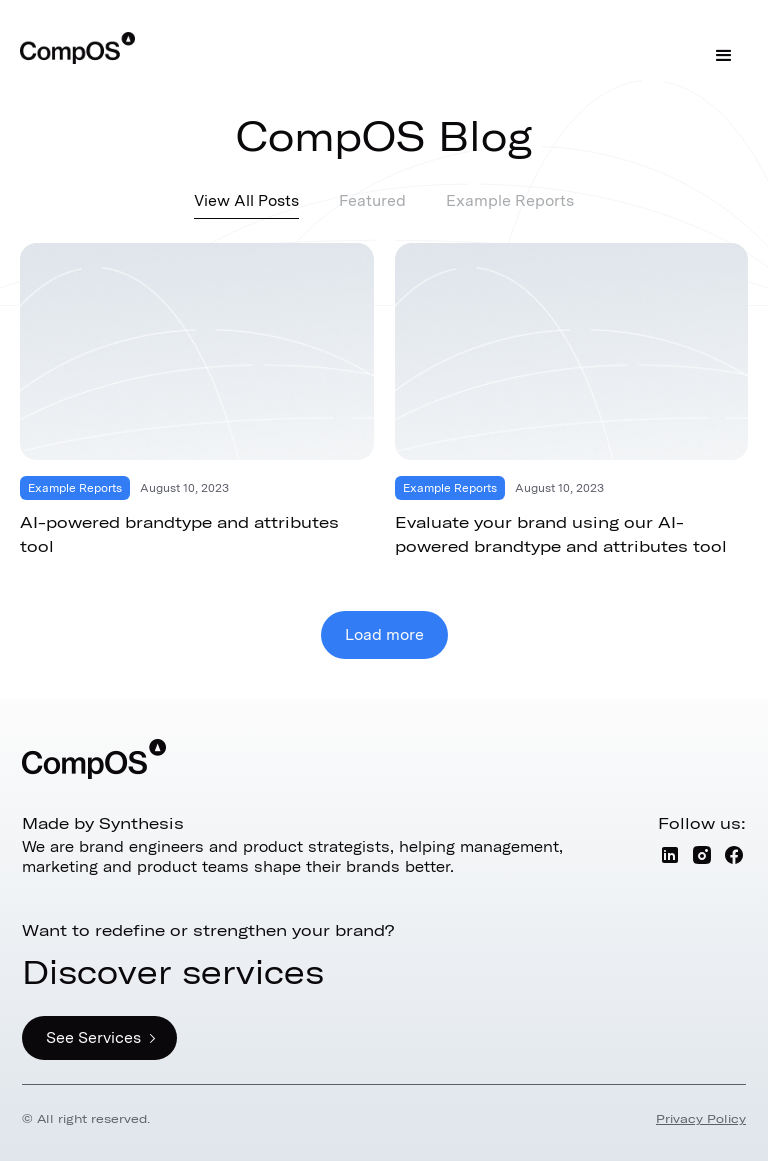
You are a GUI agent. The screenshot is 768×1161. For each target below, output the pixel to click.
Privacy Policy (701, 1118)
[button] (724, 56)
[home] (77, 48)
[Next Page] (384, 635)
